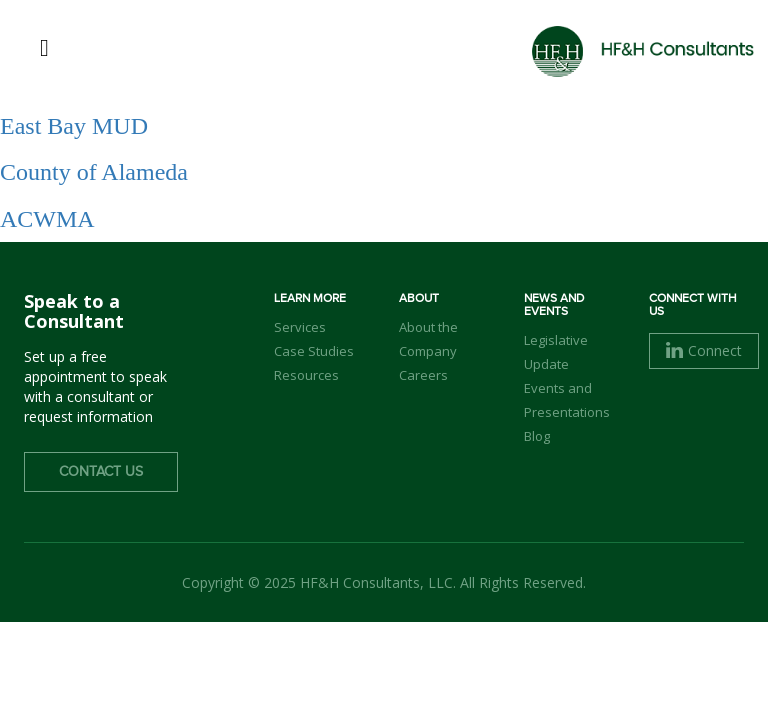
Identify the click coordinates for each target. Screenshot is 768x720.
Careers (423, 375)
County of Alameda (94, 172)
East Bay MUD (74, 126)
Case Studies (314, 351)
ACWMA (47, 219)
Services (300, 327)
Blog (537, 436)
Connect (704, 350)
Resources (306, 375)
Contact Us (101, 472)
